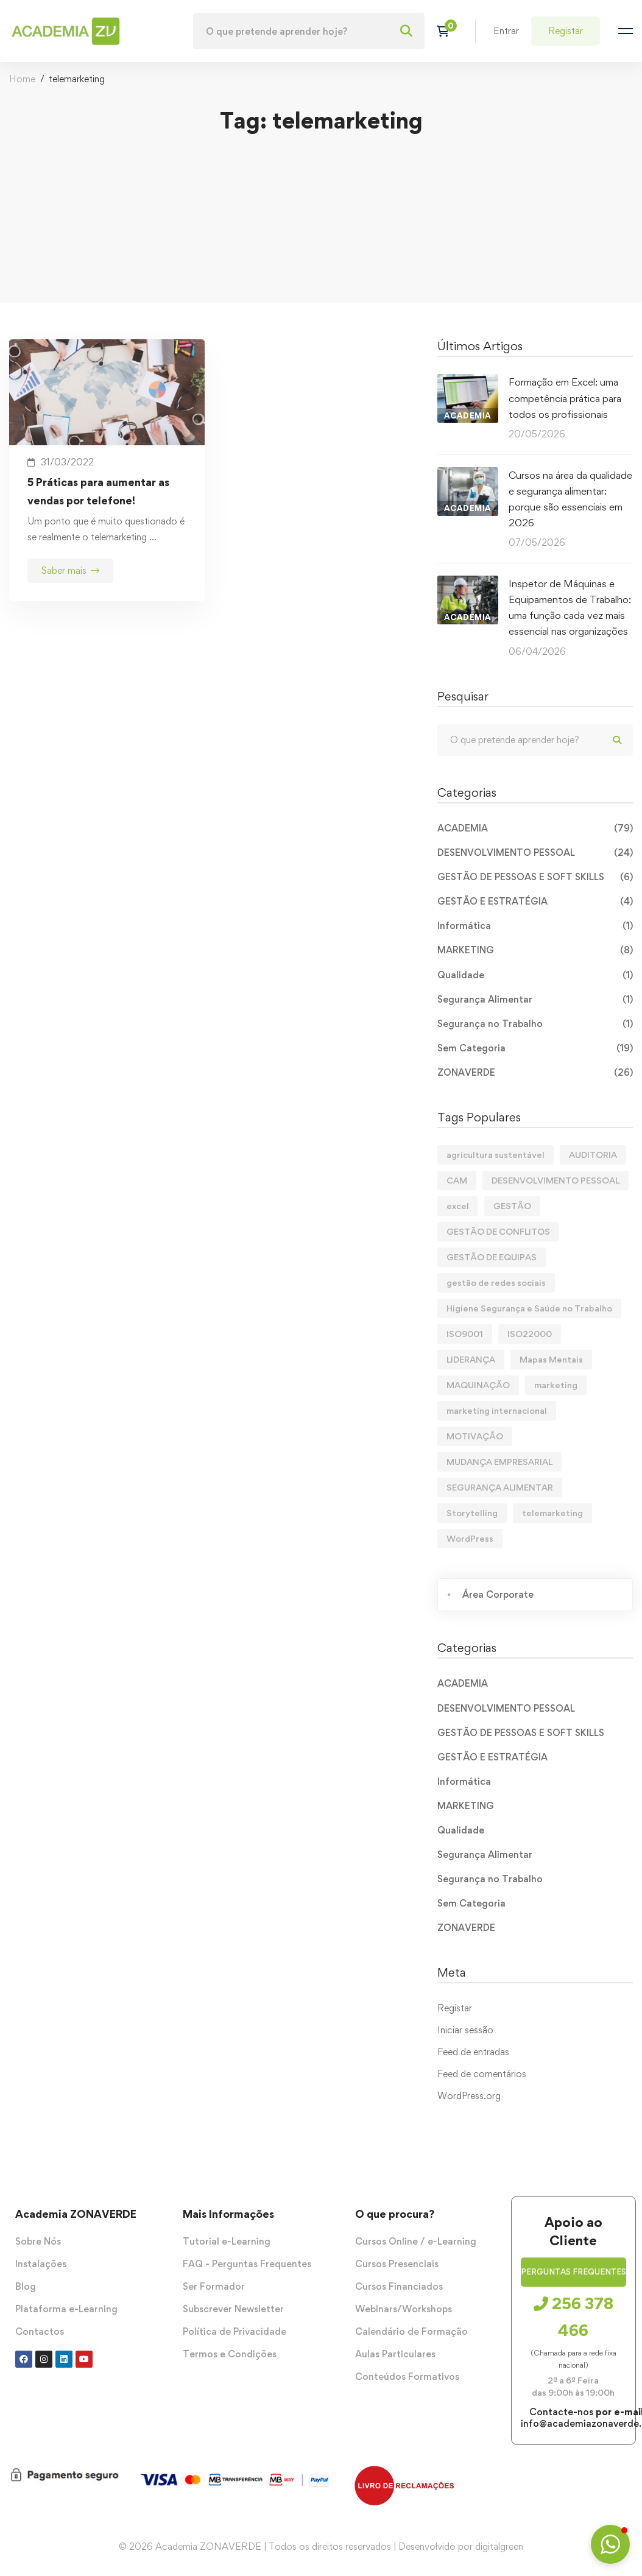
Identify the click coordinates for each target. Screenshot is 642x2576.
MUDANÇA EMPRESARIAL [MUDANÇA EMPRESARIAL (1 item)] (499, 1461)
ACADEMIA (535, 828)
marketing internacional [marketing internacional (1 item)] (496, 1410)
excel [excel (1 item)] (457, 1206)
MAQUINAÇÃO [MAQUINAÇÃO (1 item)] (478, 1385)
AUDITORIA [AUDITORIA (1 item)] (593, 1154)
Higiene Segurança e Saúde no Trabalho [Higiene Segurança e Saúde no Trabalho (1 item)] (529, 1308)
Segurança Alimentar (535, 999)
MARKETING (535, 950)
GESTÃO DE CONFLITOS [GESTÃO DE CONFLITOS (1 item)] (498, 1231)
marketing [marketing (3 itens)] (555, 1385)
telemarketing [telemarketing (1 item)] (552, 1513)
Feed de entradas (473, 2052)
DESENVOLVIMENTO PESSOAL (535, 853)
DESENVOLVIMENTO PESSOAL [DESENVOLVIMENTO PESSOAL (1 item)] (555, 1180)
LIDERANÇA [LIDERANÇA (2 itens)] (470, 1359)
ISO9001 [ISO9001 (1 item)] (464, 1334)
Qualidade (535, 975)
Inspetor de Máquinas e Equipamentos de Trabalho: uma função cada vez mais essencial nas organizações (570, 607)
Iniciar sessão (465, 2030)
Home (22, 79)
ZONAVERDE (535, 1073)
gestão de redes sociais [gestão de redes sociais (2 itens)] (496, 1282)
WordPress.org (469, 2095)
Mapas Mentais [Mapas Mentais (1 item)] (551, 1359)
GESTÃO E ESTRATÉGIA (535, 901)
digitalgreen (499, 2546)
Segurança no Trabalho (535, 1024)
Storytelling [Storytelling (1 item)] (472, 1513)
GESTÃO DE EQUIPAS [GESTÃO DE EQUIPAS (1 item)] (491, 1257)
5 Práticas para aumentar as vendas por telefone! (98, 491)
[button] (573, 2284)
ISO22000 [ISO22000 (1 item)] (529, 1334)
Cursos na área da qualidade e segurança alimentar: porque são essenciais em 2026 (570, 499)
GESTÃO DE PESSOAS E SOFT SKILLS (535, 877)
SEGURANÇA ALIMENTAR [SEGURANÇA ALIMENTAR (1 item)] (499, 1487)
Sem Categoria (535, 1048)
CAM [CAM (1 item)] (456, 1180)
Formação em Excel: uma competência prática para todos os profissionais (565, 398)
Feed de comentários (481, 2074)
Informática (535, 926)
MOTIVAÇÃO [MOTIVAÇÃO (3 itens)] (474, 1436)
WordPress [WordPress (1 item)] (469, 1538)
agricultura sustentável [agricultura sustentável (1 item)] (495, 1154)
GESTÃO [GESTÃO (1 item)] (512, 1206)
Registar (454, 2008)
